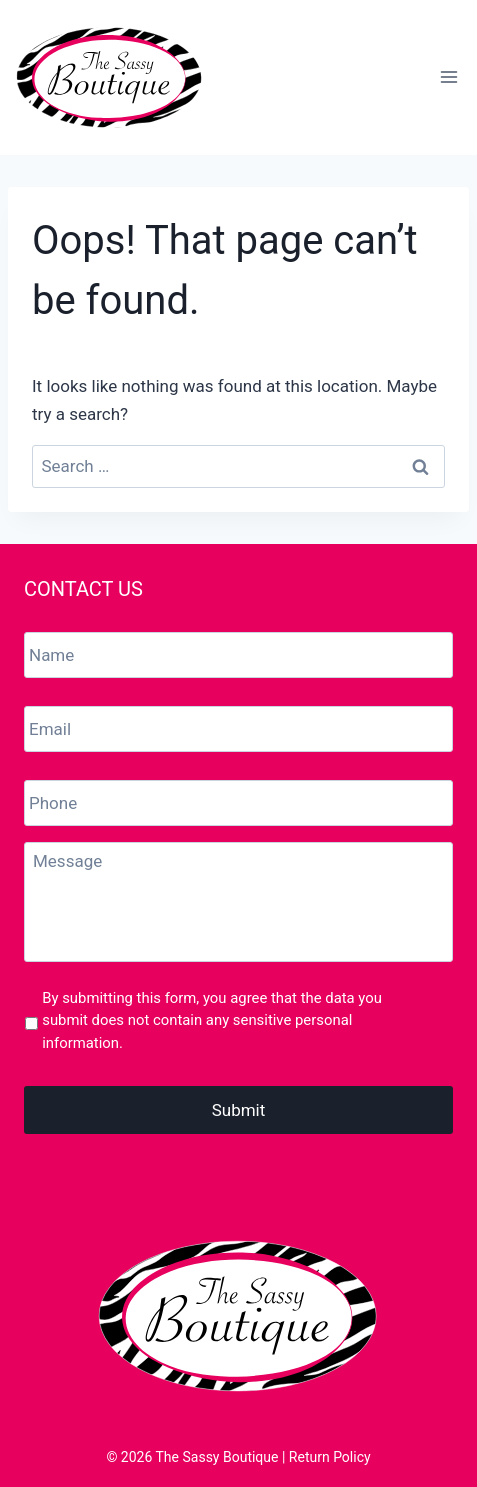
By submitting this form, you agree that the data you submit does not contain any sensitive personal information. (212, 1020)
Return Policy (330, 1457)
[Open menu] (448, 77)
